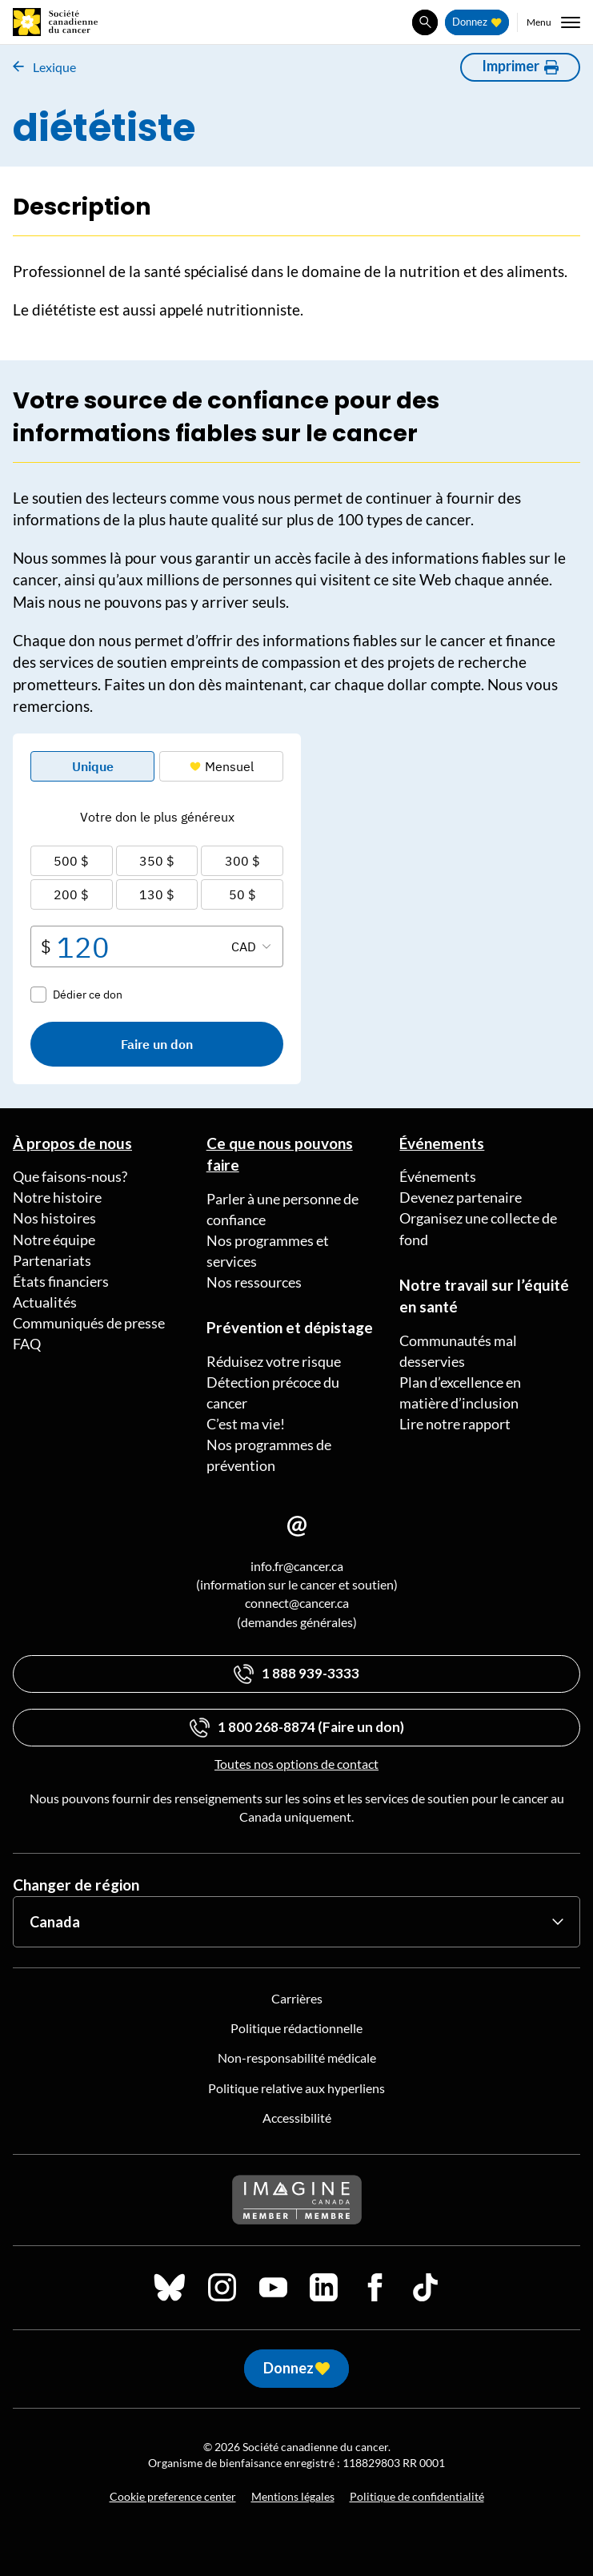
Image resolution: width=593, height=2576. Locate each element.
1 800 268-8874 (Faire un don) (311, 1726)
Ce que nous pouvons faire (279, 1154)
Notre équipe (54, 1239)
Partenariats (52, 1260)
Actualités (45, 1302)
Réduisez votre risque (273, 1361)
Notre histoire (57, 1197)
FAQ (27, 1343)
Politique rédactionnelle (296, 2027)
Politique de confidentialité (417, 2496)
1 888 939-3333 (310, 1673)
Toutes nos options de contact (296, 1763)
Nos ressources (254, 1282)
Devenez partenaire (460, 1197)
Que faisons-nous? (70, 1176)
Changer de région (76, 1884)
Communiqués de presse (89, 1323)
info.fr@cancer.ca (296, 1565)
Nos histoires (54, 1218)
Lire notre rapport (455, 1424)
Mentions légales (293, 2496)
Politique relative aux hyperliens (296, 2088)
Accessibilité (296, 2117)
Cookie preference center (173, 2496)
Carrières (297, 1998)
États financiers (61, 1281)
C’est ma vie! (245, 1424)
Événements (441, 1143)
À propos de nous (72, 1143)
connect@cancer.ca (297, 1602)
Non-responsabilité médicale (297, 2057)
